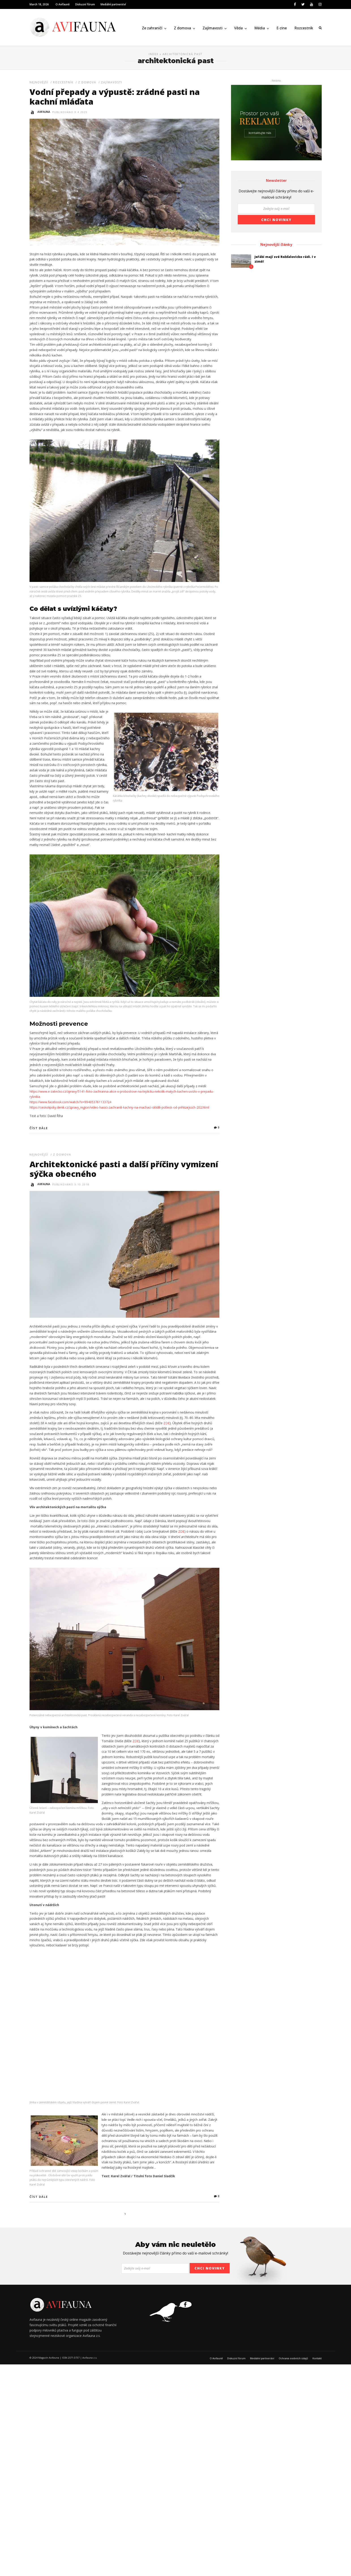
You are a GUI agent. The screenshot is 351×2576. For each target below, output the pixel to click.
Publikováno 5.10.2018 (70, 1186)
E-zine (281, 28)
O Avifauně (63, 4)
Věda (238, 28)
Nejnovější (39, 84)
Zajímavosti (213, 28)
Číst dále (39, 1130)
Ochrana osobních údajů (293, 2360)
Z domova (182, 28)
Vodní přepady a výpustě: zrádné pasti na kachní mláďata (115, 98)
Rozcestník (303, 28)
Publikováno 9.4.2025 (70, 114)
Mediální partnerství (113, 4)
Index (153, 56)
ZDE (166, 1425)
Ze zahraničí (152, 28)
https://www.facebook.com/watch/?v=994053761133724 (70, 1104)
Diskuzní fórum (85, 4)
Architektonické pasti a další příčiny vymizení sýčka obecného (124, 1170)
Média (259, 28)
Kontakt (317, 2360)
